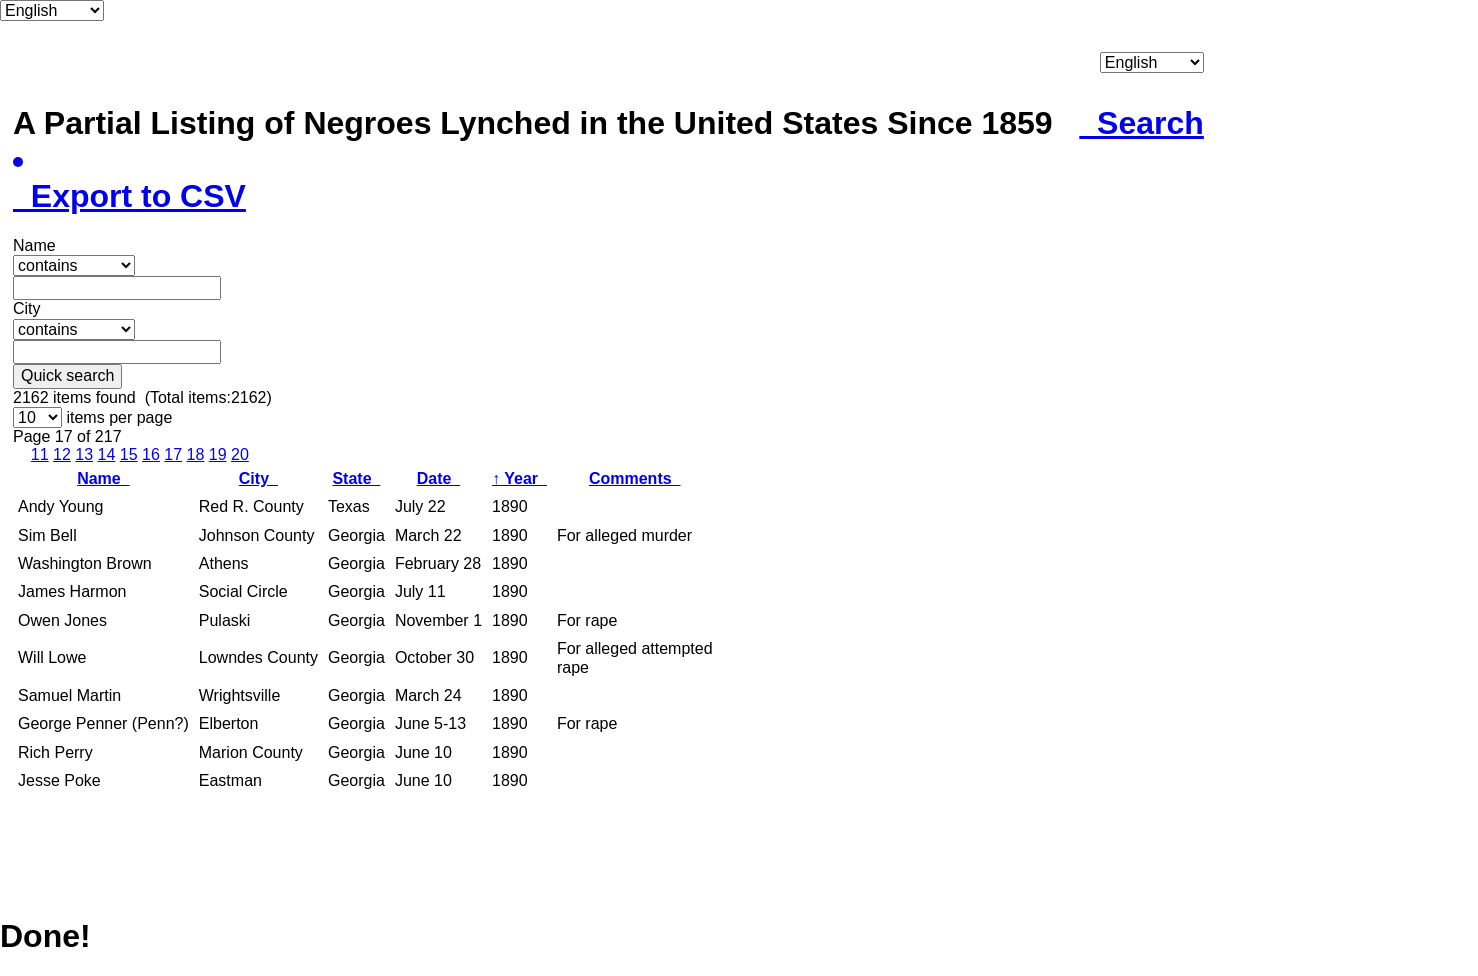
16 (151, 454)
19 (218, 454)
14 (107, 454)
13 (84, 454)
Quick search (67, 375)
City (258, 478)
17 (173, 454)
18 (196, 454)
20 (240, 454)
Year (519, 478)
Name (103, 478)
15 (129, 454)
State (356, 478)
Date (439, 478)
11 (40, 454)
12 (62, 454)
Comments (635, 478)
